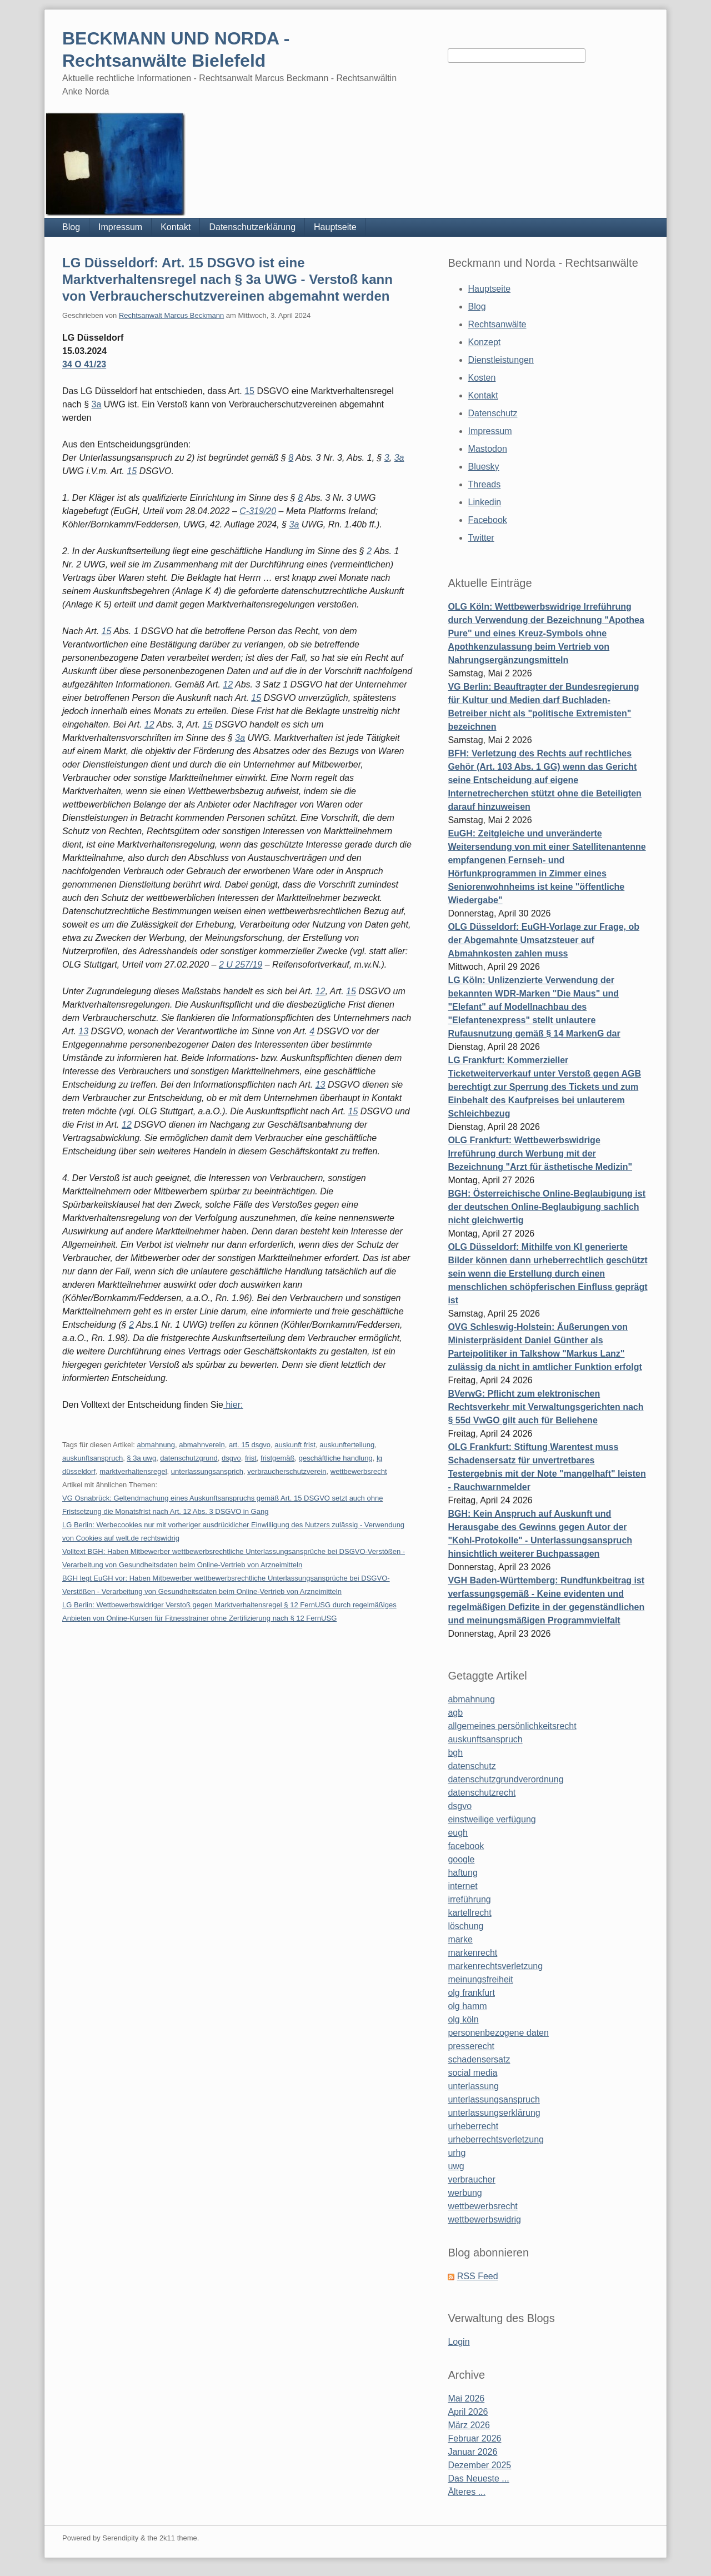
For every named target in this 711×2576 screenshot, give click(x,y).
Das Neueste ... (478, 2478)
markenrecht (472, 1952)
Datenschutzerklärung (252, 227)
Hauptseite (335, 227)
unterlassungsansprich (207, 1471)
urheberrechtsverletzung (496, 2139)
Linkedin (485, 502)
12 (228, 684)
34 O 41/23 (84, 364)
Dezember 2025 (479, 2465)
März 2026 (469, 2425)
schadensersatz (479, 2059)
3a (96, 404)
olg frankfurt (471, 1992)
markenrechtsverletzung (495, 1966)
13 (83, 1031)
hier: (233, 1404)
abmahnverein (201, 1445)
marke (460, 1939)
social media (472, 2072)
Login (458, 2341)
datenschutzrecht (481, 1792)
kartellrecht (469, 1912)
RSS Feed (477, 2276)
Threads (484, 484)
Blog (71, 227)
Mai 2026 (466, 2398)
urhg (456, 2153)
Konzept (484, 342)
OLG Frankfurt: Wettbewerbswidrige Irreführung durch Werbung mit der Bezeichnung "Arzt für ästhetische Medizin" (540, 1153)
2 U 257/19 (240, 964)
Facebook (487, 520)
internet (462, 1886)
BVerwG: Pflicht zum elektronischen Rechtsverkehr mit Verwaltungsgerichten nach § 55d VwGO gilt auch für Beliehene (545, 1407)
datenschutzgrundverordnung (505, 1779)
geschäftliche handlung (336, 1458)
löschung (465, 1926)
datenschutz (471, 1766)
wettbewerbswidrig (484, 2219)
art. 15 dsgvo (250, 1445)
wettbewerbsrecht (359, 1471)
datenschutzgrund (188, 1458)
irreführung (469, 1899)
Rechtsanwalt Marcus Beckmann (171, 315)
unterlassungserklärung (494, 2112)
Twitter (481, 537)
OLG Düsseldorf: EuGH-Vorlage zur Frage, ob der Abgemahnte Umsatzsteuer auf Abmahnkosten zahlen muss (543, 940)
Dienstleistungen (501, 360)
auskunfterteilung (346, 1445)
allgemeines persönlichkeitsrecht (512, 1726)
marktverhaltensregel (133, 1471)
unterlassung (473, 2086)
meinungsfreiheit (480, 1979)
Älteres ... (466, 2492)
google (461, 1859)
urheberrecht (473, 2126)
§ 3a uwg (141, 1458)
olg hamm (467, 2006)
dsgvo (231, 1458)
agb (455, 1712)
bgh (455, 1752)
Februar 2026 (474, 2438)
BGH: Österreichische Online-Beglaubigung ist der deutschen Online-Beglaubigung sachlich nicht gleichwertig (546, 1207)
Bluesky (483, 466)
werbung (465, 2193)
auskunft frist (295, 1445)
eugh (458, 1832)
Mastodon (487, 449)
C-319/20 (257, 511)
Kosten (482, 377)
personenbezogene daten (498, 2032)
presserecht (471, 2046)
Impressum (120, 227)
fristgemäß (277, 1458)
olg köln (463, 2019)
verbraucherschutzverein (286, 1471)
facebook (466, 1846)
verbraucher (471, 2179)
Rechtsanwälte (497, 324)
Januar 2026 (472, 2452)
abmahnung (156, 1445)
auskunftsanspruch (92, 1458)
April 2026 (468, 2411)
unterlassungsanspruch (493, 2099)
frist (251, 1458)
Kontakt (176, 227)
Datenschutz (493, 413)
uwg (456, 2166)
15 (249, 391)
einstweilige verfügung (491, 1819)
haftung (462, 1872)
